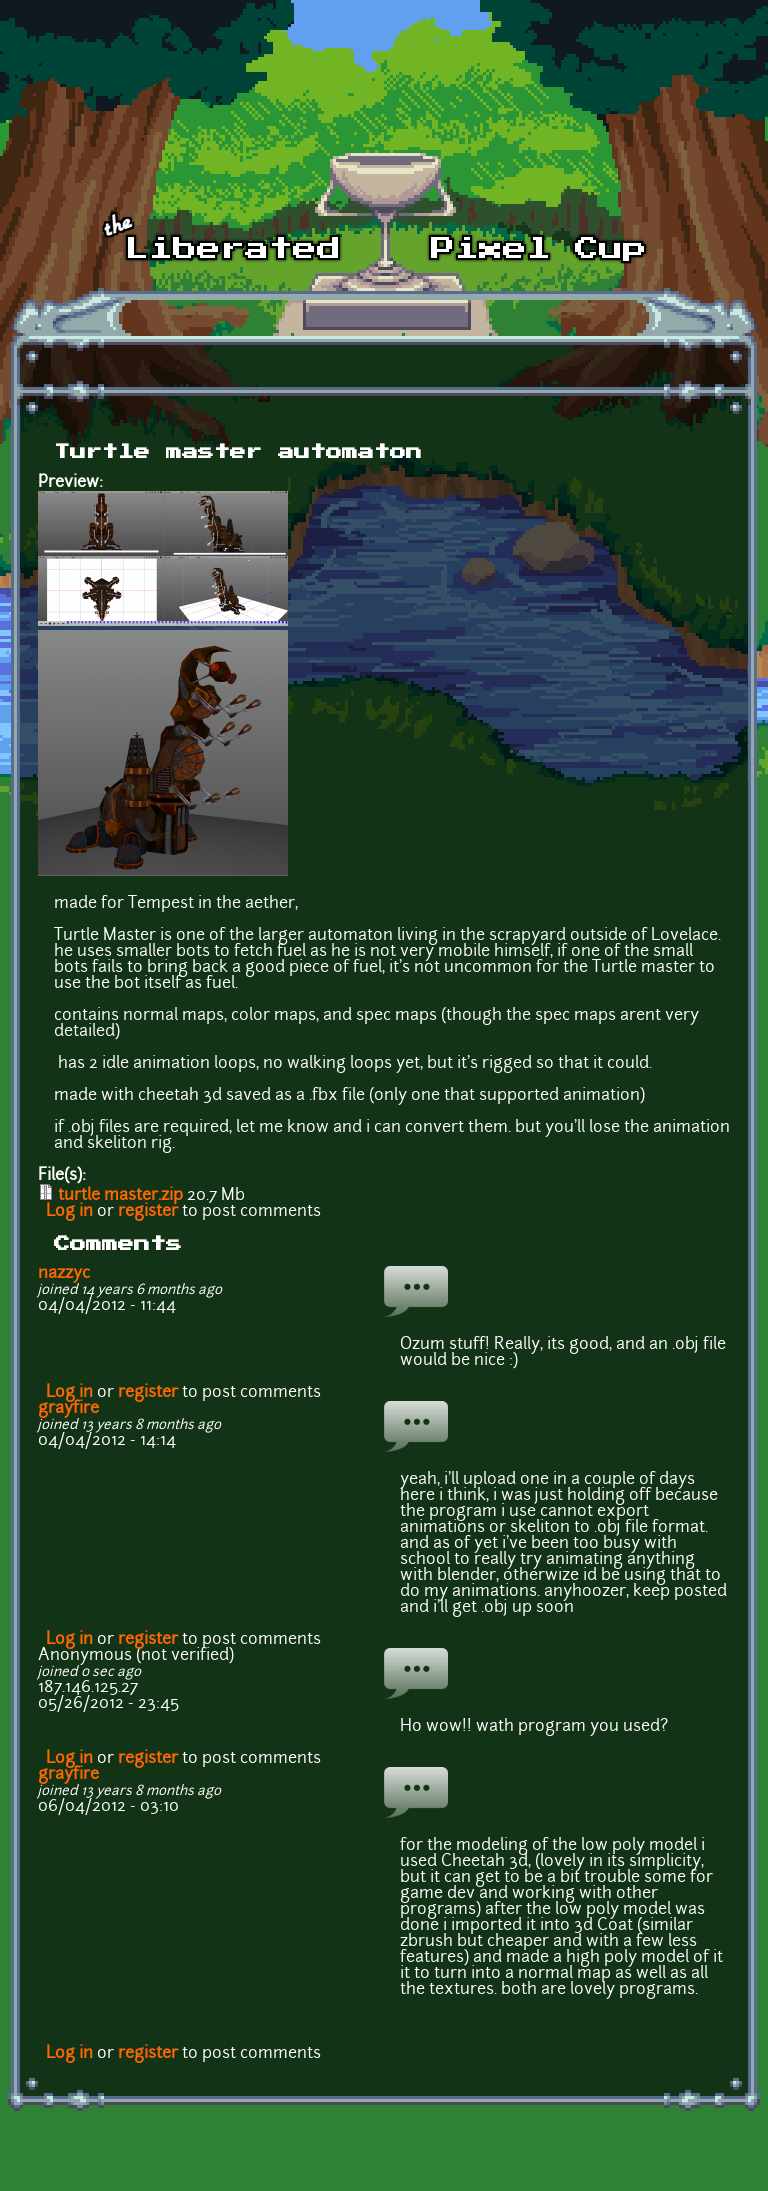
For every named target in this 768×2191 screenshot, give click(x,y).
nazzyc (64, 1274)
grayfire (68, 1409)
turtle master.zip (120, 1196)
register (148, 1212)
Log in (69, 1212)
